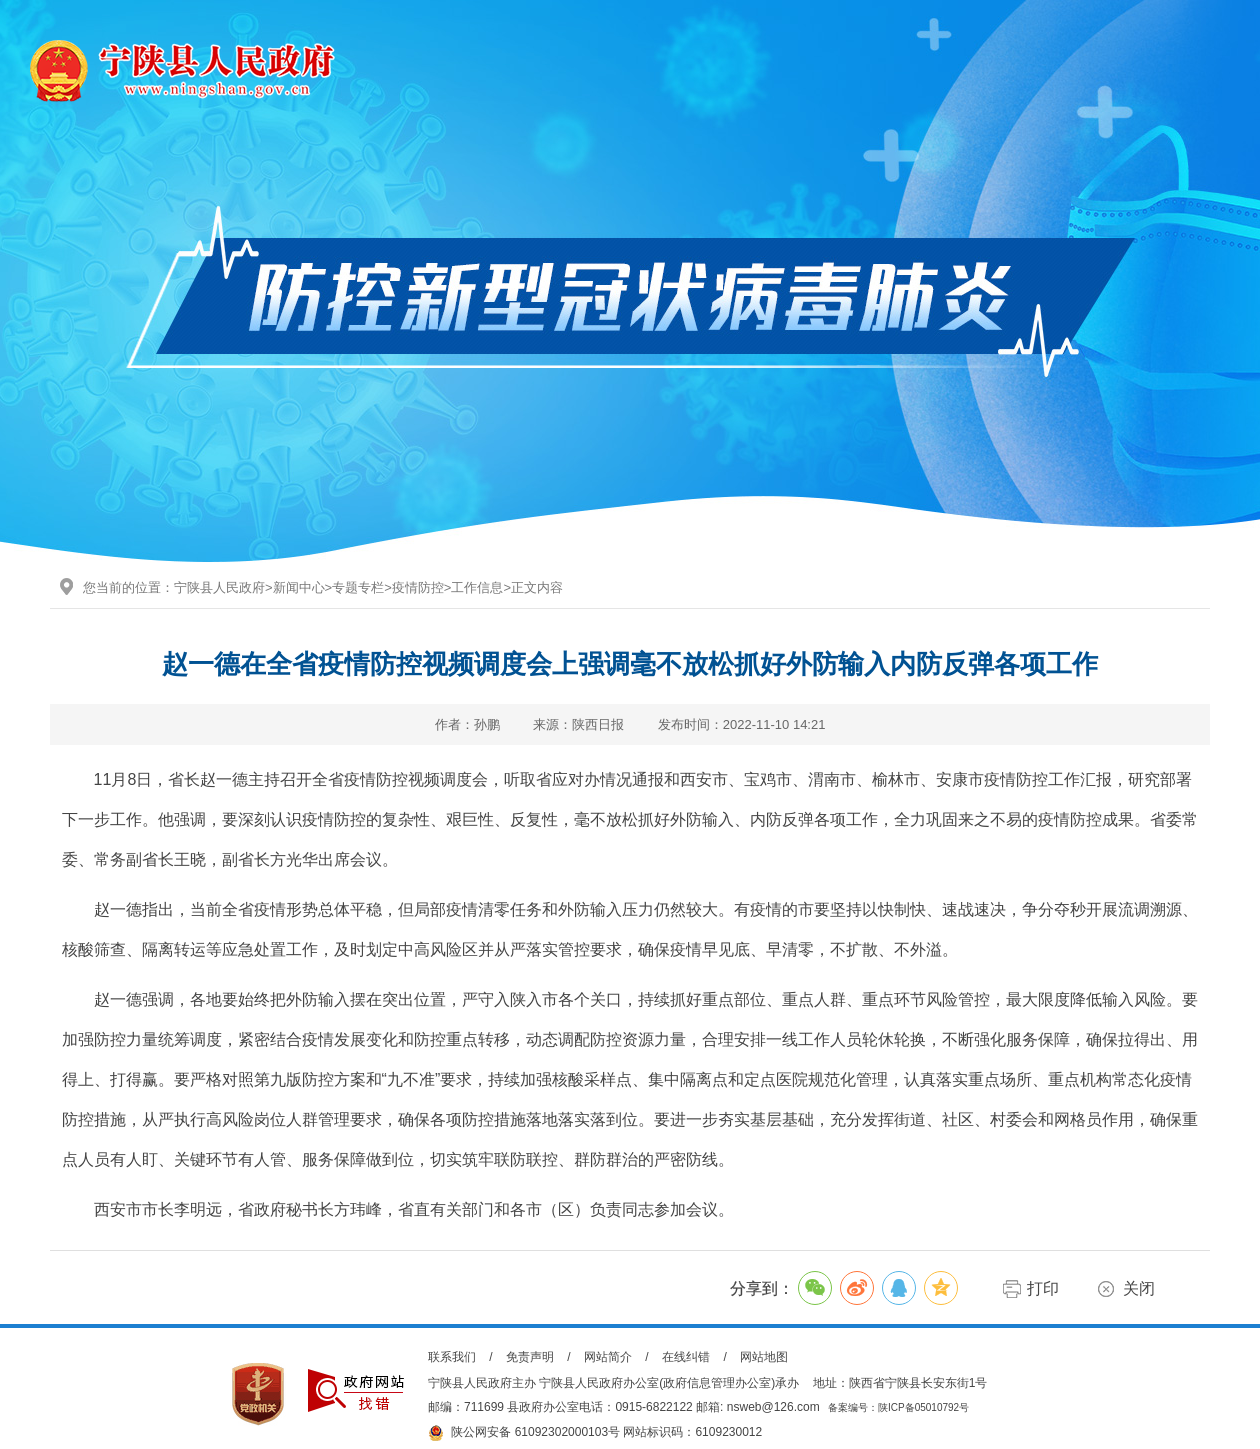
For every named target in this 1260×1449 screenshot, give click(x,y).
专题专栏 (358, 587)
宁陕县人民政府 (219, 587)
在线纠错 (686, 1357)
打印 (1043, 1288)
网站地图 (764, 1357)
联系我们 (452, 1357)
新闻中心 (299, 587)
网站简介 (608, 1357)
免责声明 (530, 1357)
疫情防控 (418, 587)
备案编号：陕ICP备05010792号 (898, 1407)
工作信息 (477, 587)
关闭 (1139, 1288)
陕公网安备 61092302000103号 (524, 1433)
